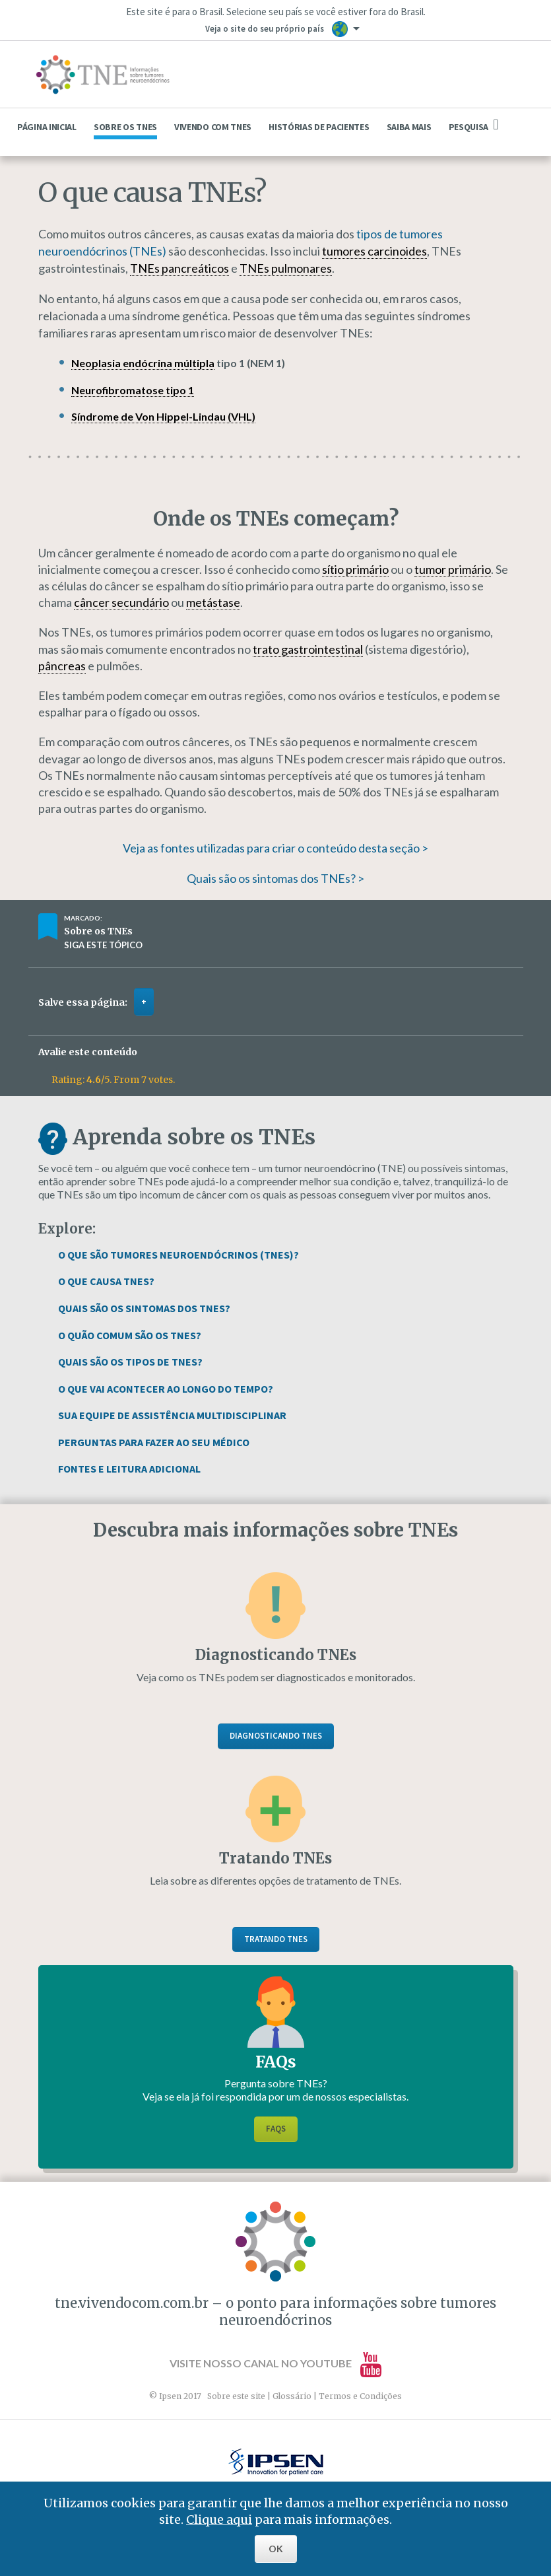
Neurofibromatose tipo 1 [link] (132, 390)
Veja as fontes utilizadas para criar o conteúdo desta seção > (275, 848)
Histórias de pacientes (319, 127)
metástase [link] (213, 602)
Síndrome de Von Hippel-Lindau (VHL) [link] (163, 416)
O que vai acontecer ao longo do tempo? (165, 1388)
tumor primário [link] (452, 569)
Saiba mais (409, 127)
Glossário (292, 2396)
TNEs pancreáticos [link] (179, 268)
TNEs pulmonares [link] (286, 268)
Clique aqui (219, 2519)
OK (276, 2548)
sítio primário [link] (355, 569)
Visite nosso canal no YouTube (275, 2363)
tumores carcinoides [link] (374, 251)
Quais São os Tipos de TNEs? (130, 1361)
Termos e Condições (360, 2396)
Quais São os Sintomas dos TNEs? (144, 1308)
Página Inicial (47, 127)
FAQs (276, 2128)
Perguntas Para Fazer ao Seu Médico (153, 1442)
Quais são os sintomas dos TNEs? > (275, 878)
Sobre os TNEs (125, 127)
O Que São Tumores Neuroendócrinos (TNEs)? (178, 1254)
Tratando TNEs (276, 1939)
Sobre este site (236, 2396)
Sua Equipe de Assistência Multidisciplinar (172, 1415)
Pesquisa (474, 125)
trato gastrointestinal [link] (308, 649)
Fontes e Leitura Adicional (129, 1468)
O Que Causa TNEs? (106, 1281)
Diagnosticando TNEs (276, 1735)
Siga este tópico (103, 945)
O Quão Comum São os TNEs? (129, 1335)
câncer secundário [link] (121, 602)
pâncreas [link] (62, 665)
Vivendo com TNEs (212, 127)
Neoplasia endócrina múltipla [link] (142, 363)
